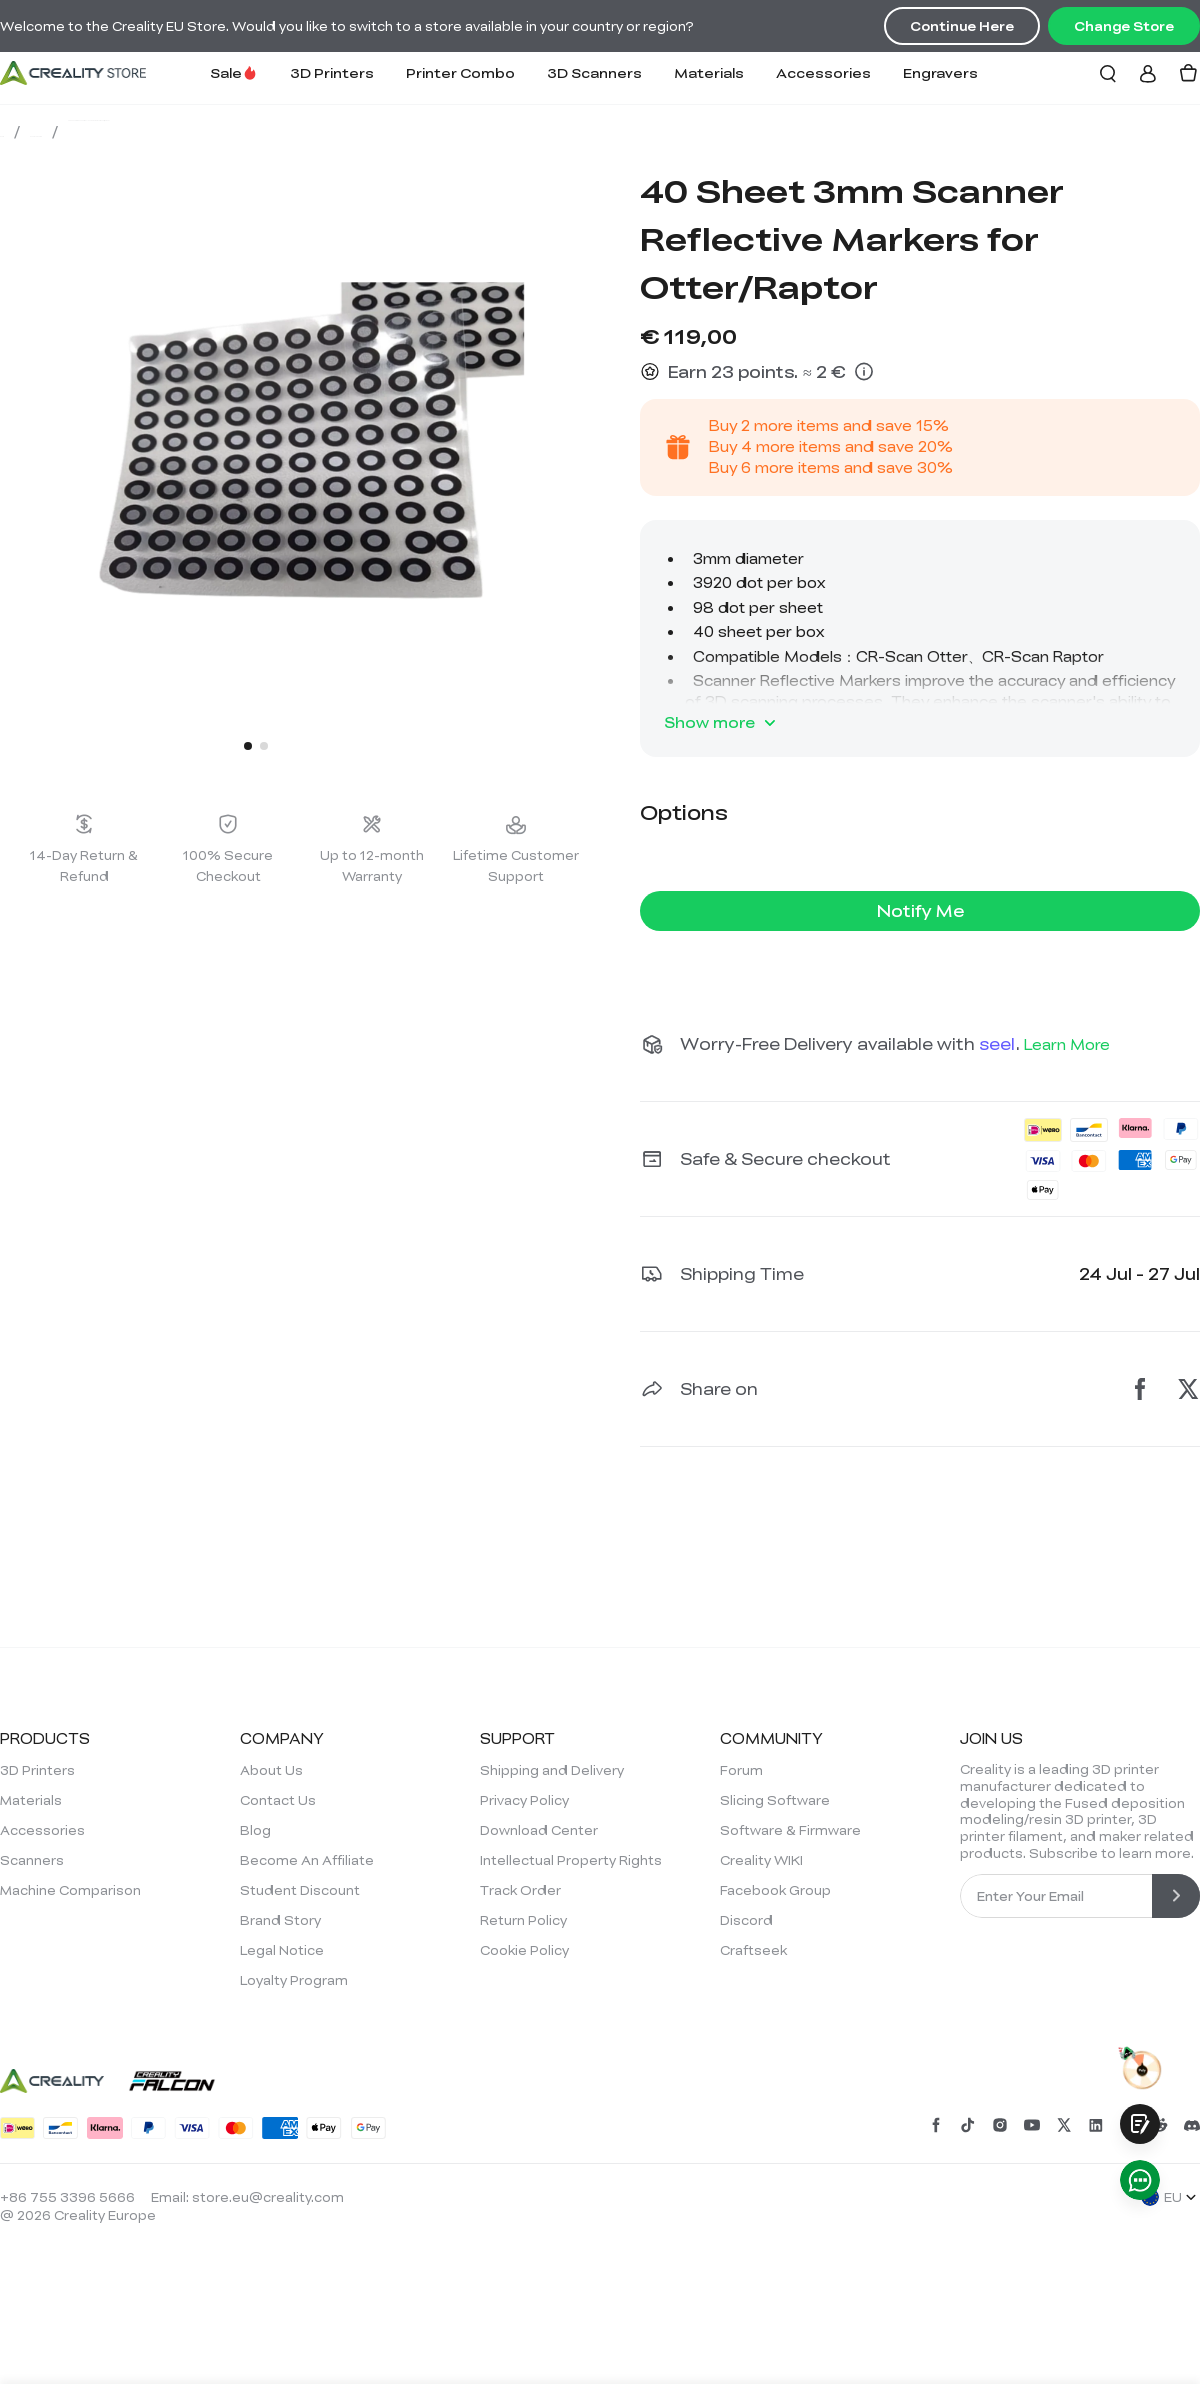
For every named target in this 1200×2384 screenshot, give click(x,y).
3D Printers (332, 72)
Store (29, 131)
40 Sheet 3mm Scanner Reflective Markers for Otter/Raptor (440, 131)
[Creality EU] (73, 73)
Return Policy (523, 1920)
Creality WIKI (761, 1860)
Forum (741, 1770)
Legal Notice (282, 1950)
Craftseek (753, 1950)
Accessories (823, 72)
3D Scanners (594, 72)
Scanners (32, 1860)
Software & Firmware (790, 1830)
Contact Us (278, 1800)
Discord (746, 1920)
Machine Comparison (70, 1890)
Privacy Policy (524, 1800)
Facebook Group (775, 1890)
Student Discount (300, 1890)
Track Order (520, 1890)
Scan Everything (136, 131)
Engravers (940, 72)
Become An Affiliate (307, 1860)
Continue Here (962, 26)
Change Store (1124, 26)
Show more (722, 722)
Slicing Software (775, 1800)
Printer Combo (460, 72)
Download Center (539, 1830)
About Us (271, 1770)
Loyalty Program (294, 1980)
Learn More (1067, 1044)
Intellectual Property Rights (571, 1860)
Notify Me (920, 910)
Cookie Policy (524, 1950)
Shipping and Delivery (552, 1770)
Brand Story (280, 1920)
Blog (255, 1830)
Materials (709, 72)
